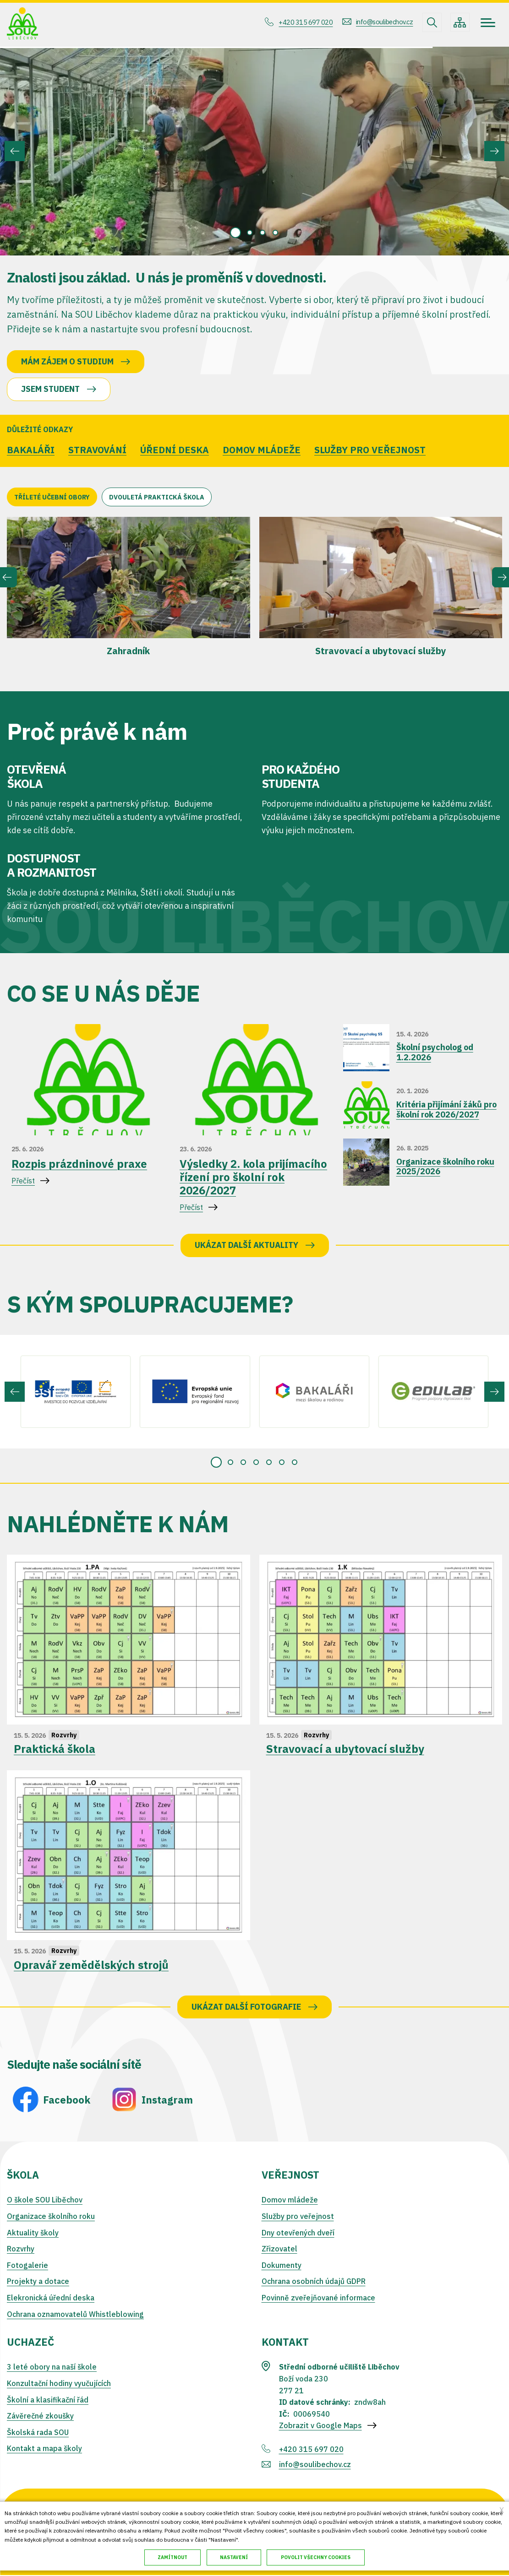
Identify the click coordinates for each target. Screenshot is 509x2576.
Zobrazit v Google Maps (320, 2426)
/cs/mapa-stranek (459, 22)
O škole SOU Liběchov (44, 2200)
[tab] (235, 232)
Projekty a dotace (38, 2282)
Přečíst (86, 1177)
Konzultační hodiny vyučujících (59, 2383)
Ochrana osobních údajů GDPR (314, 2282)
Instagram (167, 2100)
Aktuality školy (33, 2233)
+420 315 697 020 (296, 22)
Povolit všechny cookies (317, 2557)
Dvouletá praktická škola (156, 498)
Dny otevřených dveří (298, 2233)
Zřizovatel (279, 2249)
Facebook (66, 2100)
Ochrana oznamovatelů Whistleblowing (75, 2314)
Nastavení (235, 2557)
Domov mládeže (290, 2200)
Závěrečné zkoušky (40, 2416)
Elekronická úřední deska (50, 2298)
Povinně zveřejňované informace (318, 2298)
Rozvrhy (20, 2249)
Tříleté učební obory (52, 498)
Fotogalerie (27, 2265)
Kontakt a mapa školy (44, 2449)
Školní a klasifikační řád (47, 2400)
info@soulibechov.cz (381, 22)
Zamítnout (171, 2557)
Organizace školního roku (51, 2216)
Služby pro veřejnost (298, 2216)
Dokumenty (281, 2265)
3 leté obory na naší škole (52, 2367)
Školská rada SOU (38, 2432)
